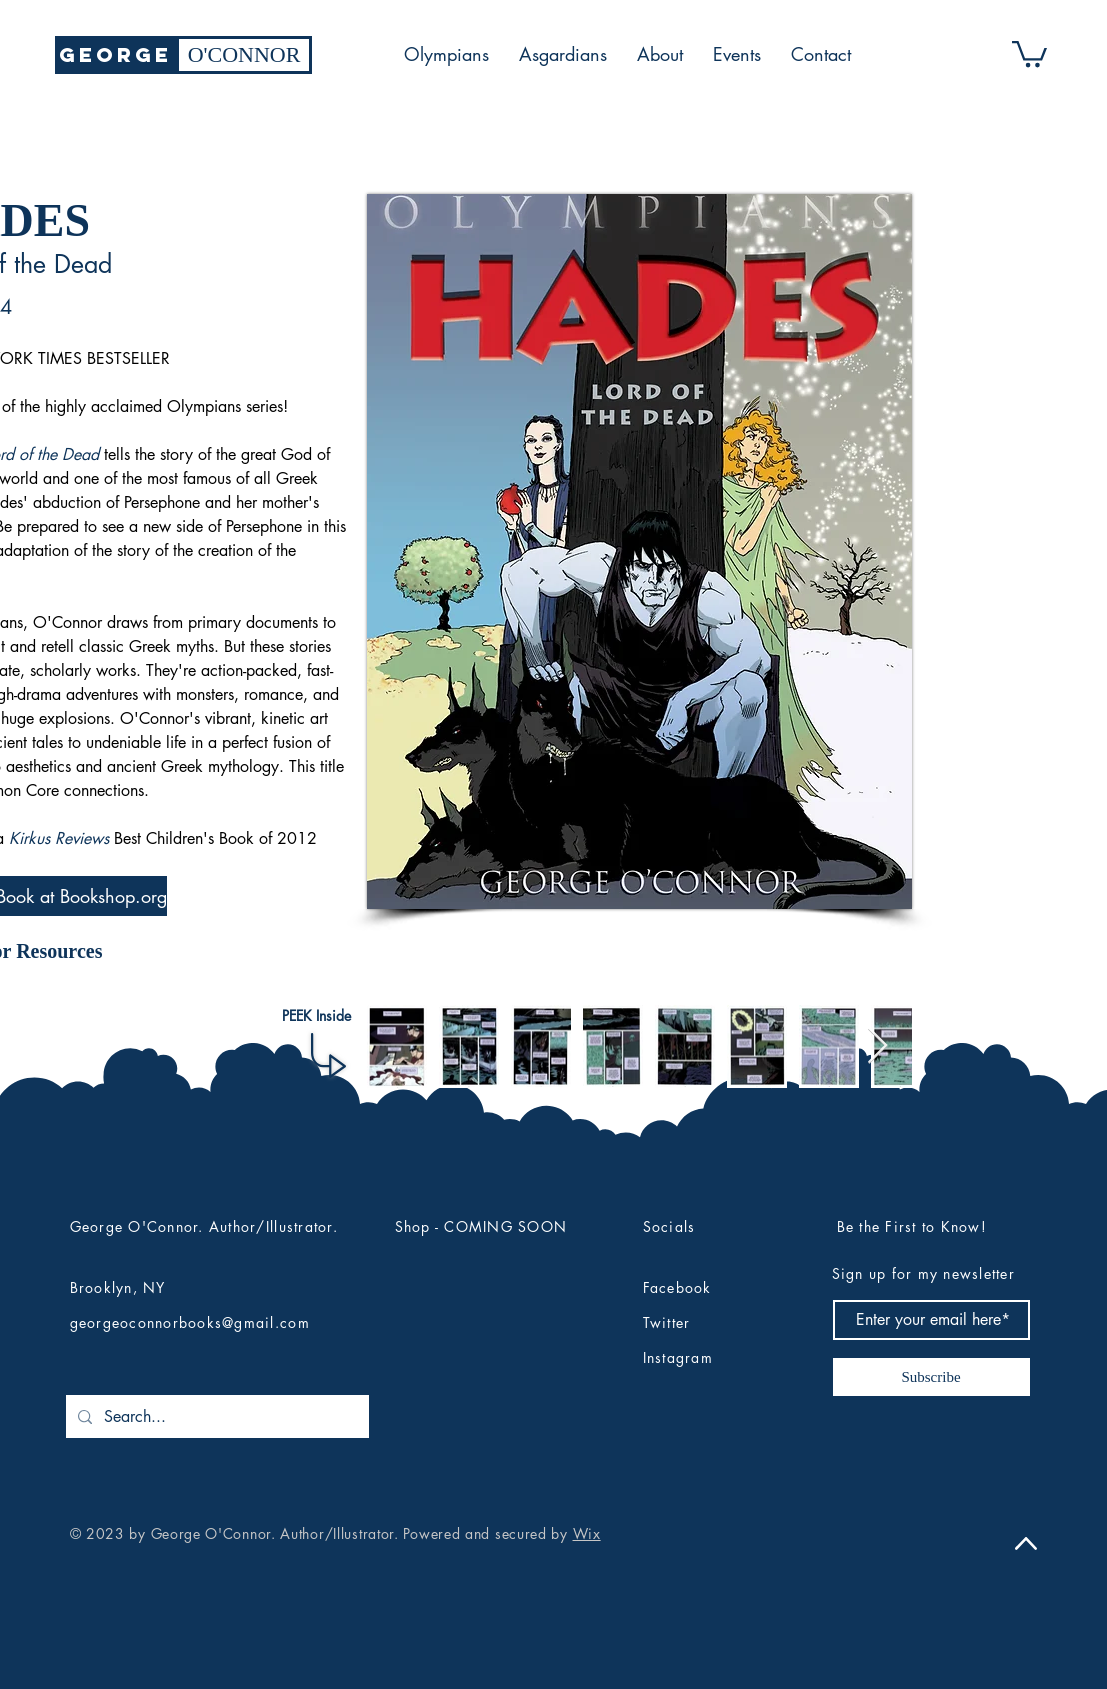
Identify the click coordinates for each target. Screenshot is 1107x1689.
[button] (1029, 52)
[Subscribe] (931, 1377)
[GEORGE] (115, 55)
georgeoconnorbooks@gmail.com (190, 1322)
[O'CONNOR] (244, 55)
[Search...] (215, 1416)
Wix (587, 1533)
